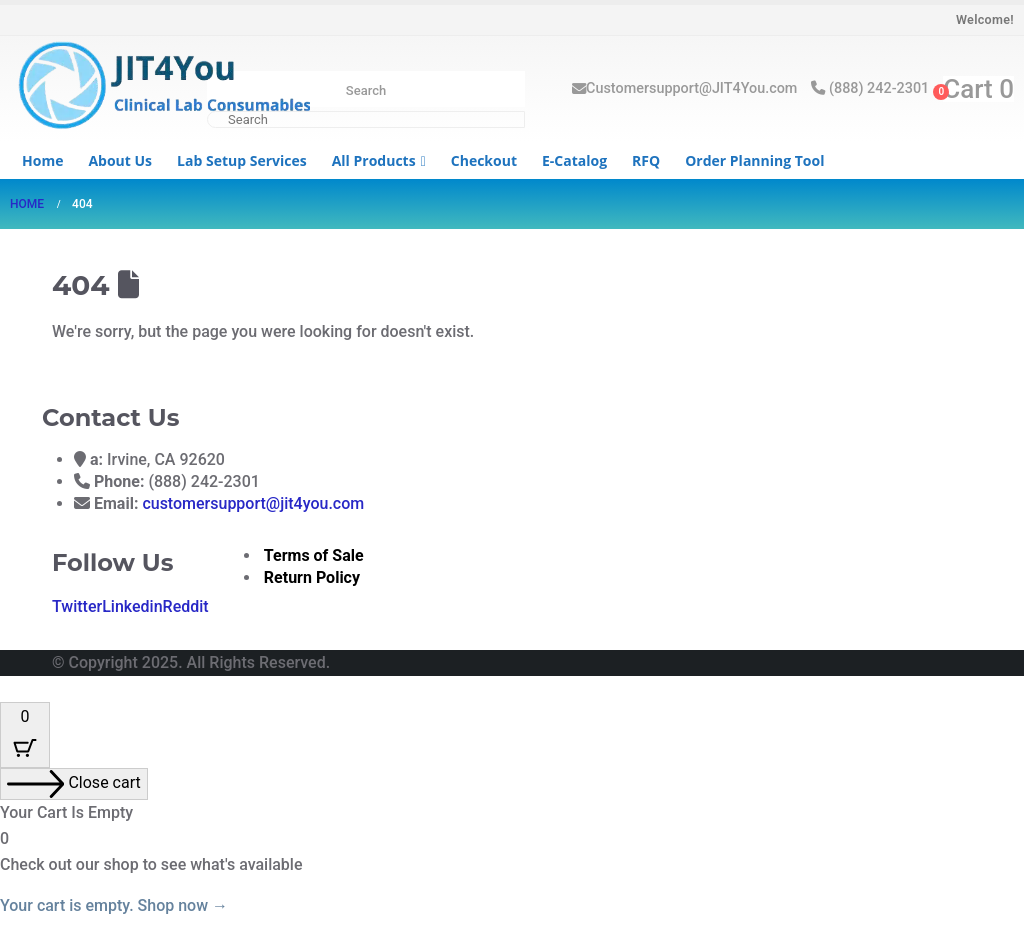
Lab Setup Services (242, 160)
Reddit (186, 606)
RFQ (646, 160)
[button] (12, 688)
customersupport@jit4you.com (253, 503)
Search (366, 90)
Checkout (484, 160)
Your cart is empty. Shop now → (114, 905)
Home (42, 160)
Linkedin (132, 606)
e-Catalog (574, 160)
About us (120, 160)
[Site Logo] (160, 87)
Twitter (77, 606)
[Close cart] (74, 784)
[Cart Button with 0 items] (25, 735)
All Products (374, 160)
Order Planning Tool (754, 160)
